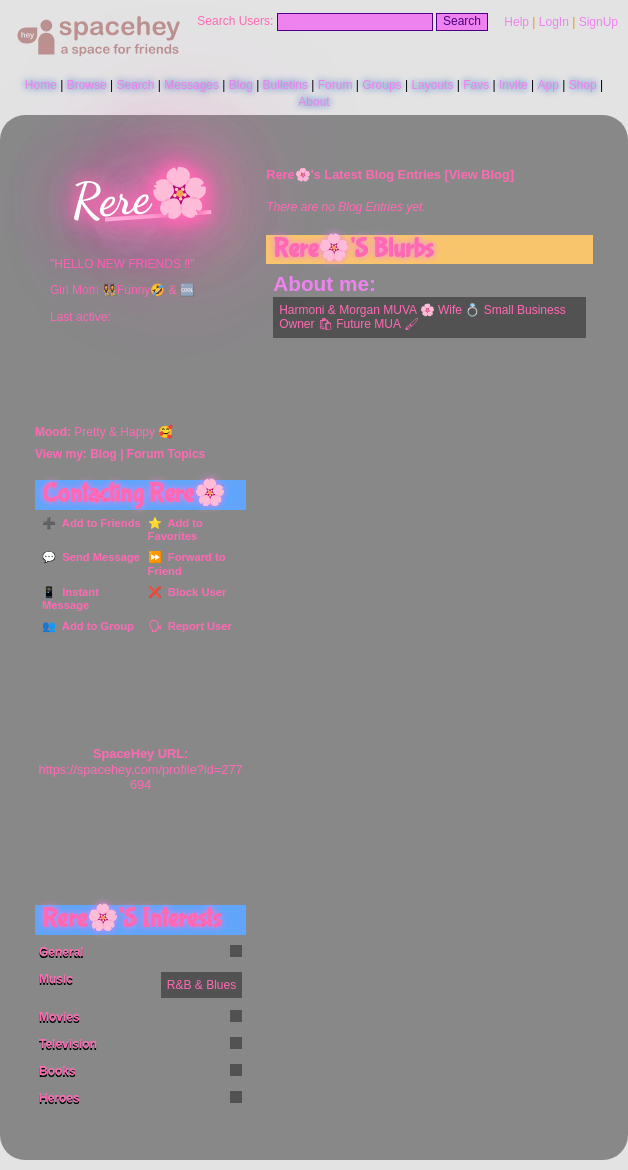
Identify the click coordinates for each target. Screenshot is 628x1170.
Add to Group (95, 626)
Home (41, 85)
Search (462, 21)
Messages (191, 85)
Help (516, 22)
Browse (87, 85)
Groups (381, 85)
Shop (583, 85)
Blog (241, 85)
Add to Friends (98, 523)
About (313, 102)
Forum (335, 85)
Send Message (98, 557)
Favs (476, 85)
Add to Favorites (175, 530)
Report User (197, 626)
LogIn (554, 22)
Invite (513, 85)
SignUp (598, 22)
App (548, 85)
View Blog (479, 174)
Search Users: (235, 21)
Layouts (432, 85)
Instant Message (70, 599)
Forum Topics (166, 454)
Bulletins (285, 85)
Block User (194, 592)
